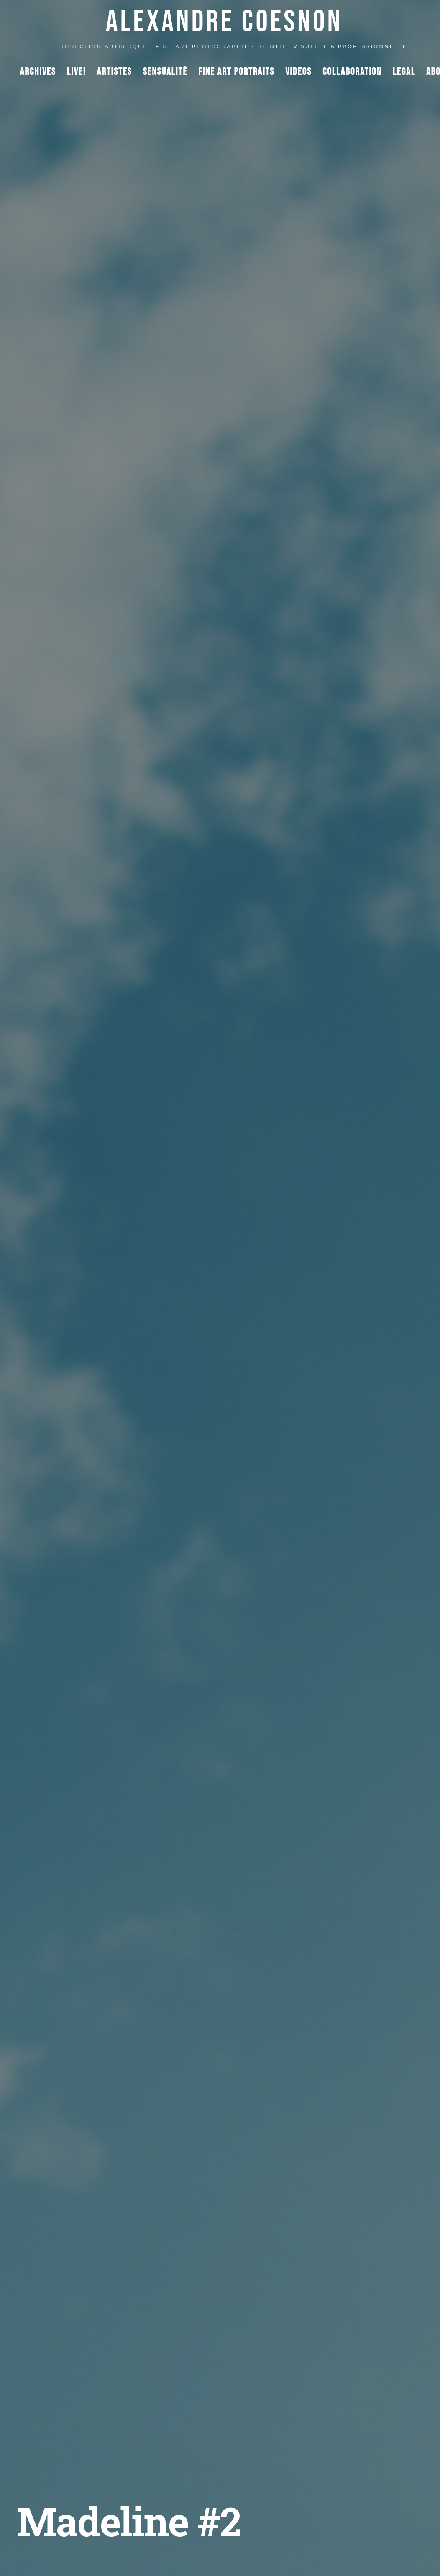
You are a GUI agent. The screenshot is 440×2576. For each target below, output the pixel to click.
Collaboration (352, 72)
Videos (298, 72)
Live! (76, 72)
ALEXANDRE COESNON (224, 22)
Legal (404, 72)
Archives (38, 72)
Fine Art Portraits (236, 72)
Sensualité (165, 72)
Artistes (114, 72)
